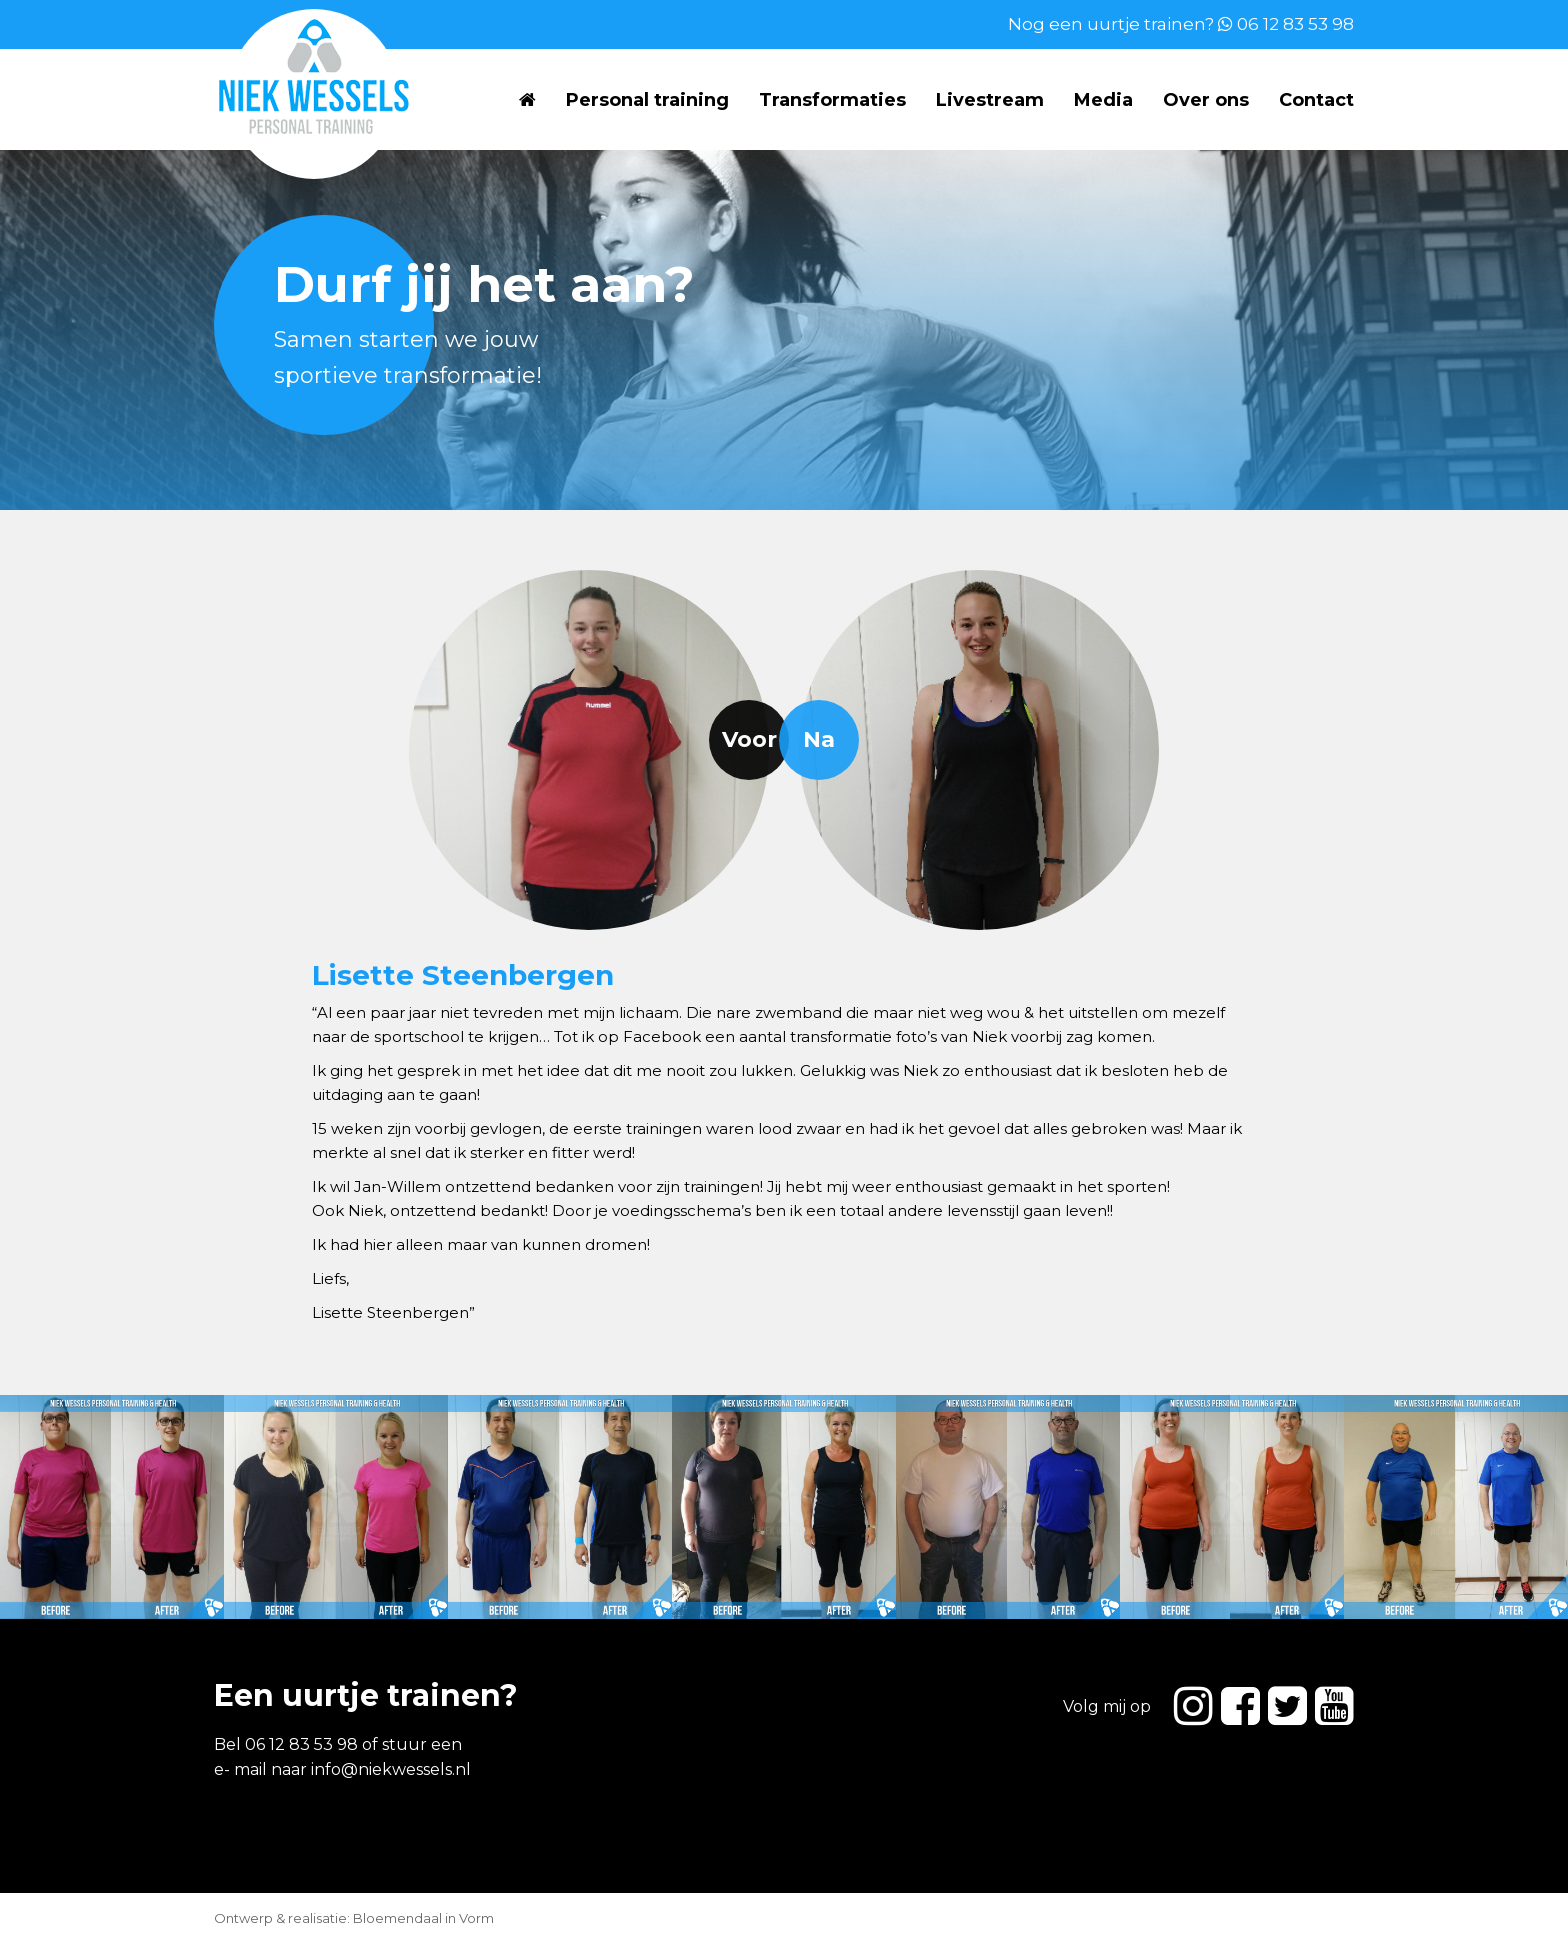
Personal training (647, 100)
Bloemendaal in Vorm (423, 1918)
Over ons (1206, 100)
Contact (1316, 100)
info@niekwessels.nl (391, 1769)
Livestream (990, 100)
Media (1103, 100)
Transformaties (832, 100)
